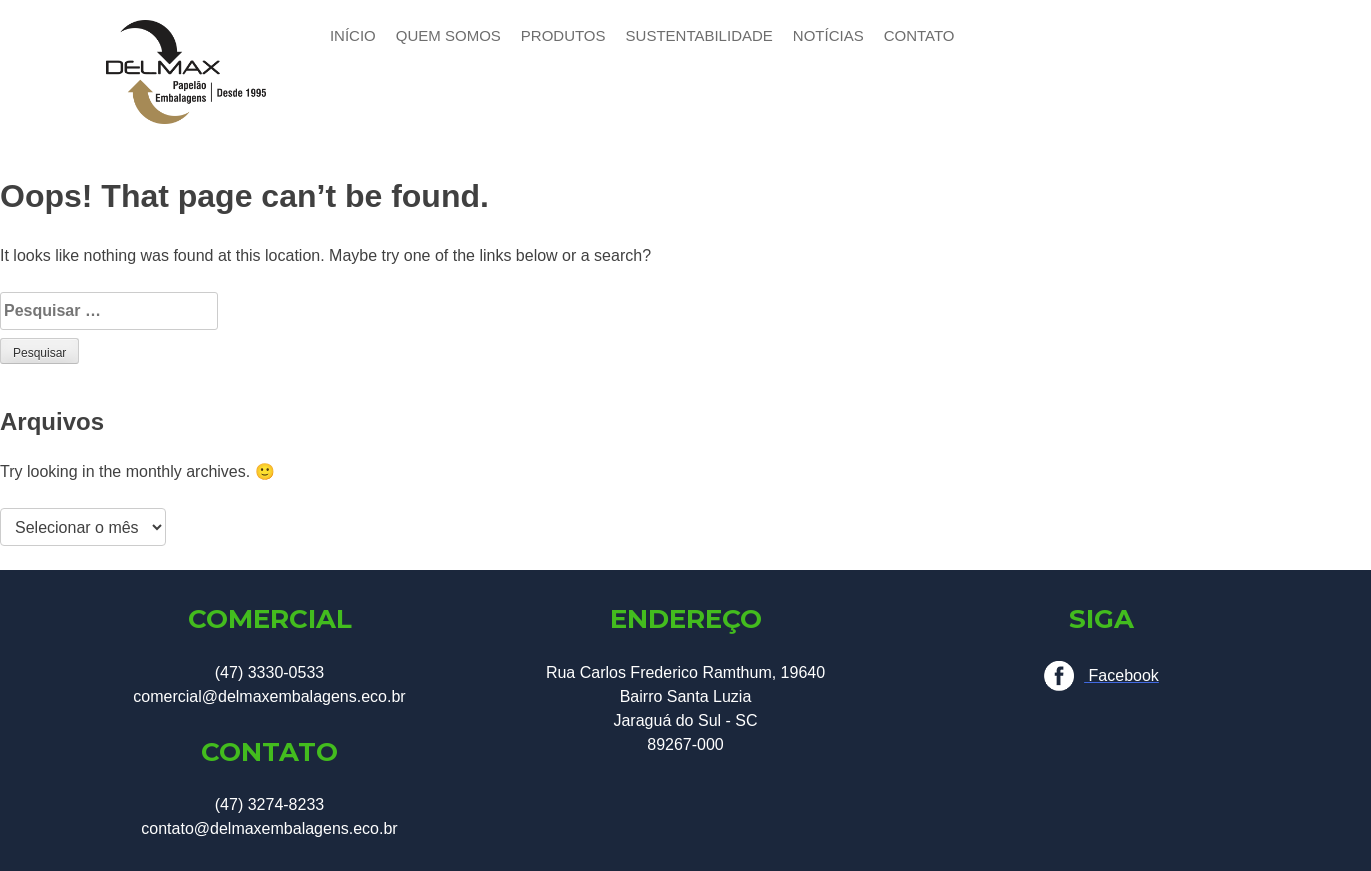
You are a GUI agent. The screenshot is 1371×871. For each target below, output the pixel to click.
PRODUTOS (563, 35)
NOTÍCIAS (828, 35)
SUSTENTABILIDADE (699, 35)
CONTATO (919, 35)
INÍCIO (353, 35)
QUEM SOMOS (448, 35)
